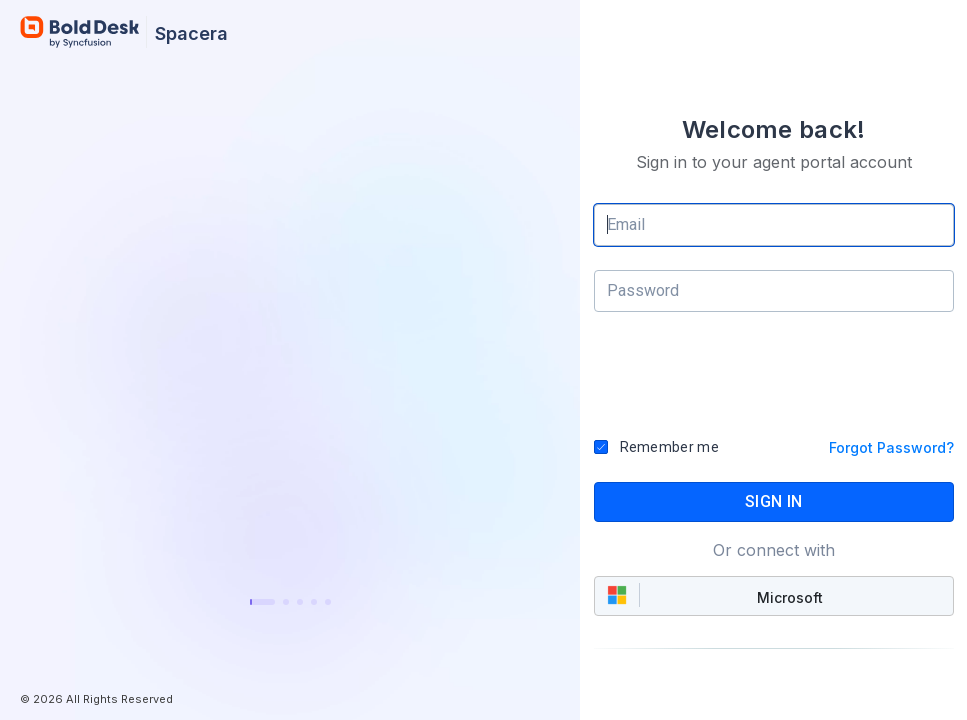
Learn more (290, 549)
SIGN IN (773, 501)
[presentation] (775, 382)
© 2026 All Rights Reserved (96, 699)
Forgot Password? (891, 447)
